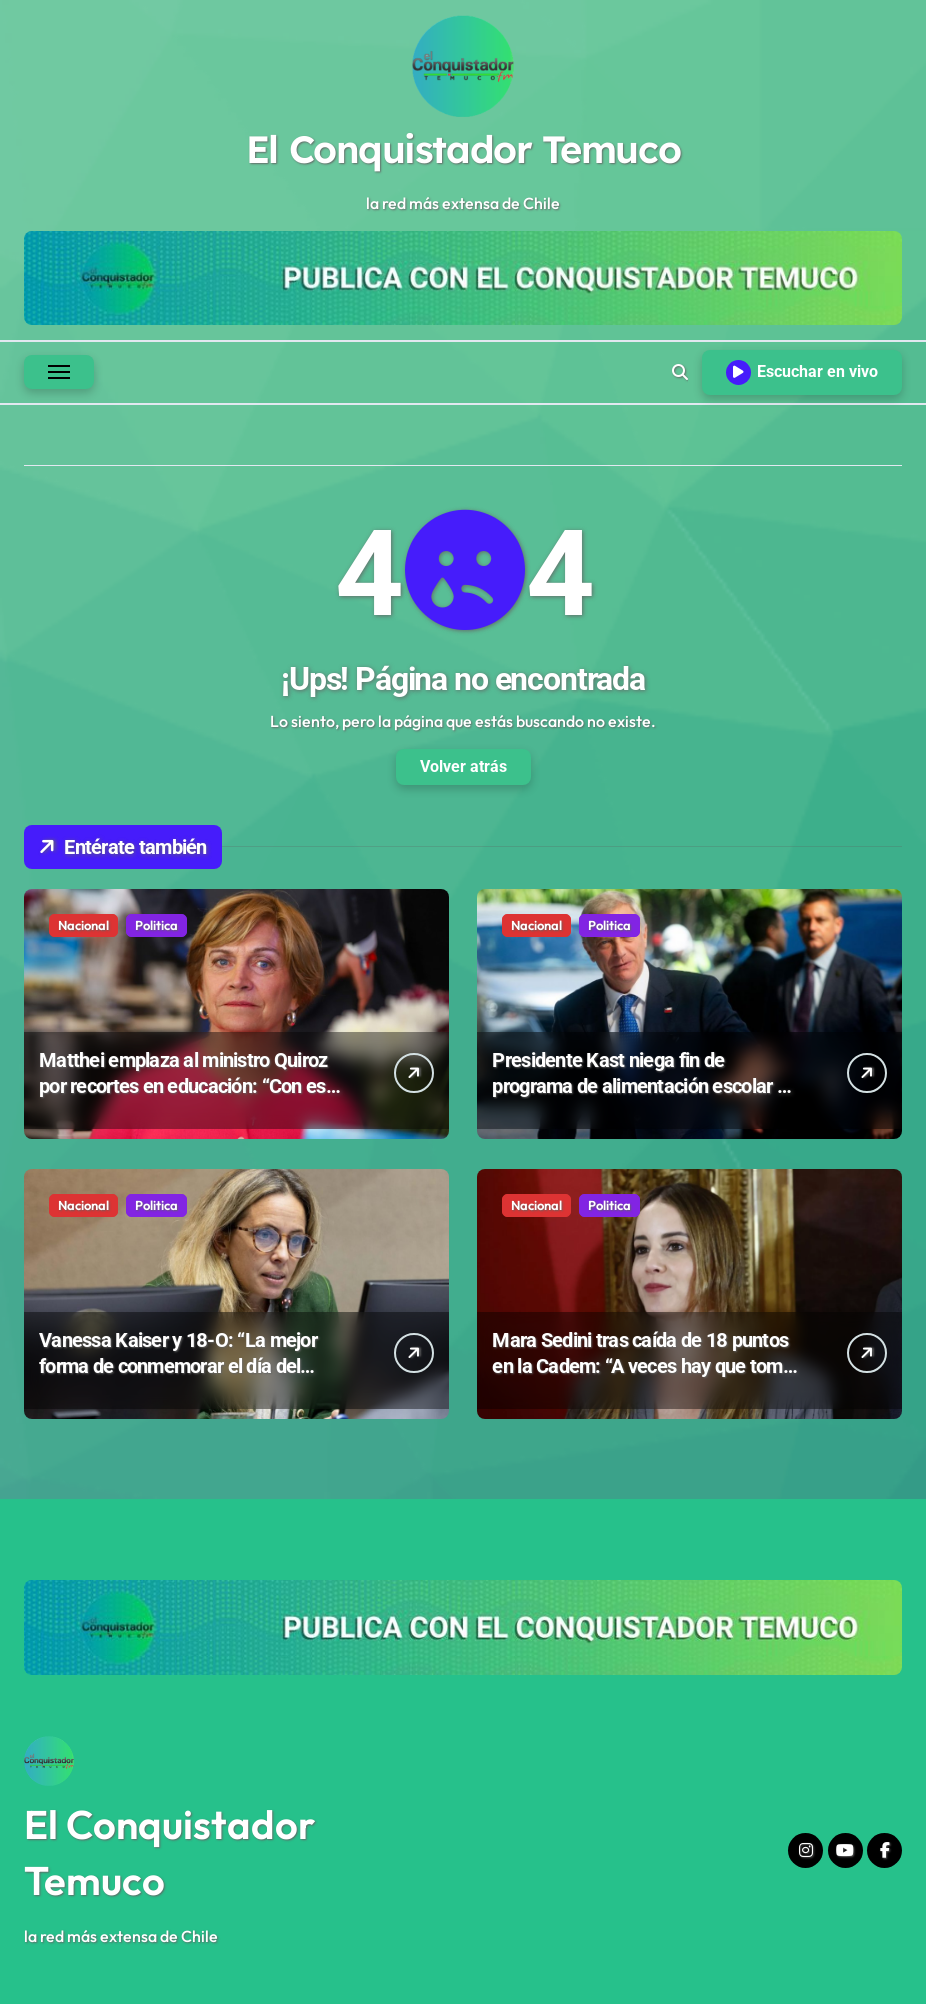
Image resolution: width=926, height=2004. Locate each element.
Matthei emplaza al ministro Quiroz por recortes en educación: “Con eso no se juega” (187, 1086)
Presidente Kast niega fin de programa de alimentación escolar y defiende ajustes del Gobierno (639, 1086)
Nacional (83, 925)
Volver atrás (463, 766)
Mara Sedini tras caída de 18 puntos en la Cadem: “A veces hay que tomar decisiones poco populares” (645, 1366)
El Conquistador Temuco (463, 149)
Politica (156, 925)
